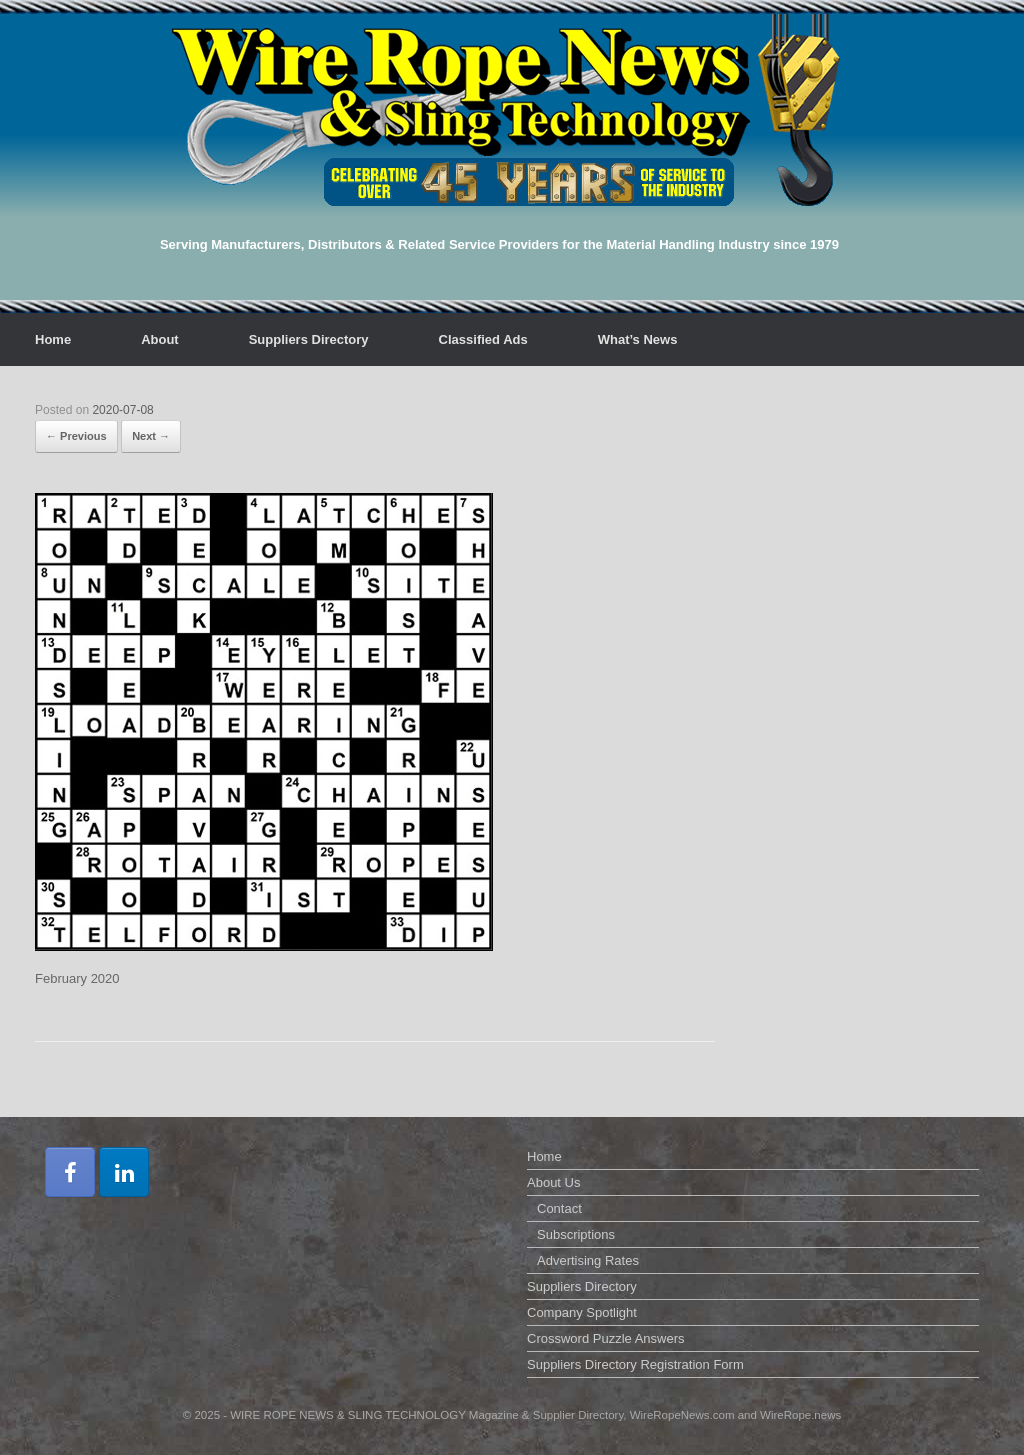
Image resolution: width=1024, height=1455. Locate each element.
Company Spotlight (582, 1312)
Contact (559, 1208)
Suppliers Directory (309, 339)
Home (53, 339)
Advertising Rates (588, 1260)
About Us (553, 1182)
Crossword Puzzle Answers (606, 1338)
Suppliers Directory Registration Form (635, 1364)
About (160, 339)
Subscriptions (576, 1234)
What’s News (638, 339)
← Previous (76, 436)
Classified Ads (483, 339)
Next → (151, 436)
